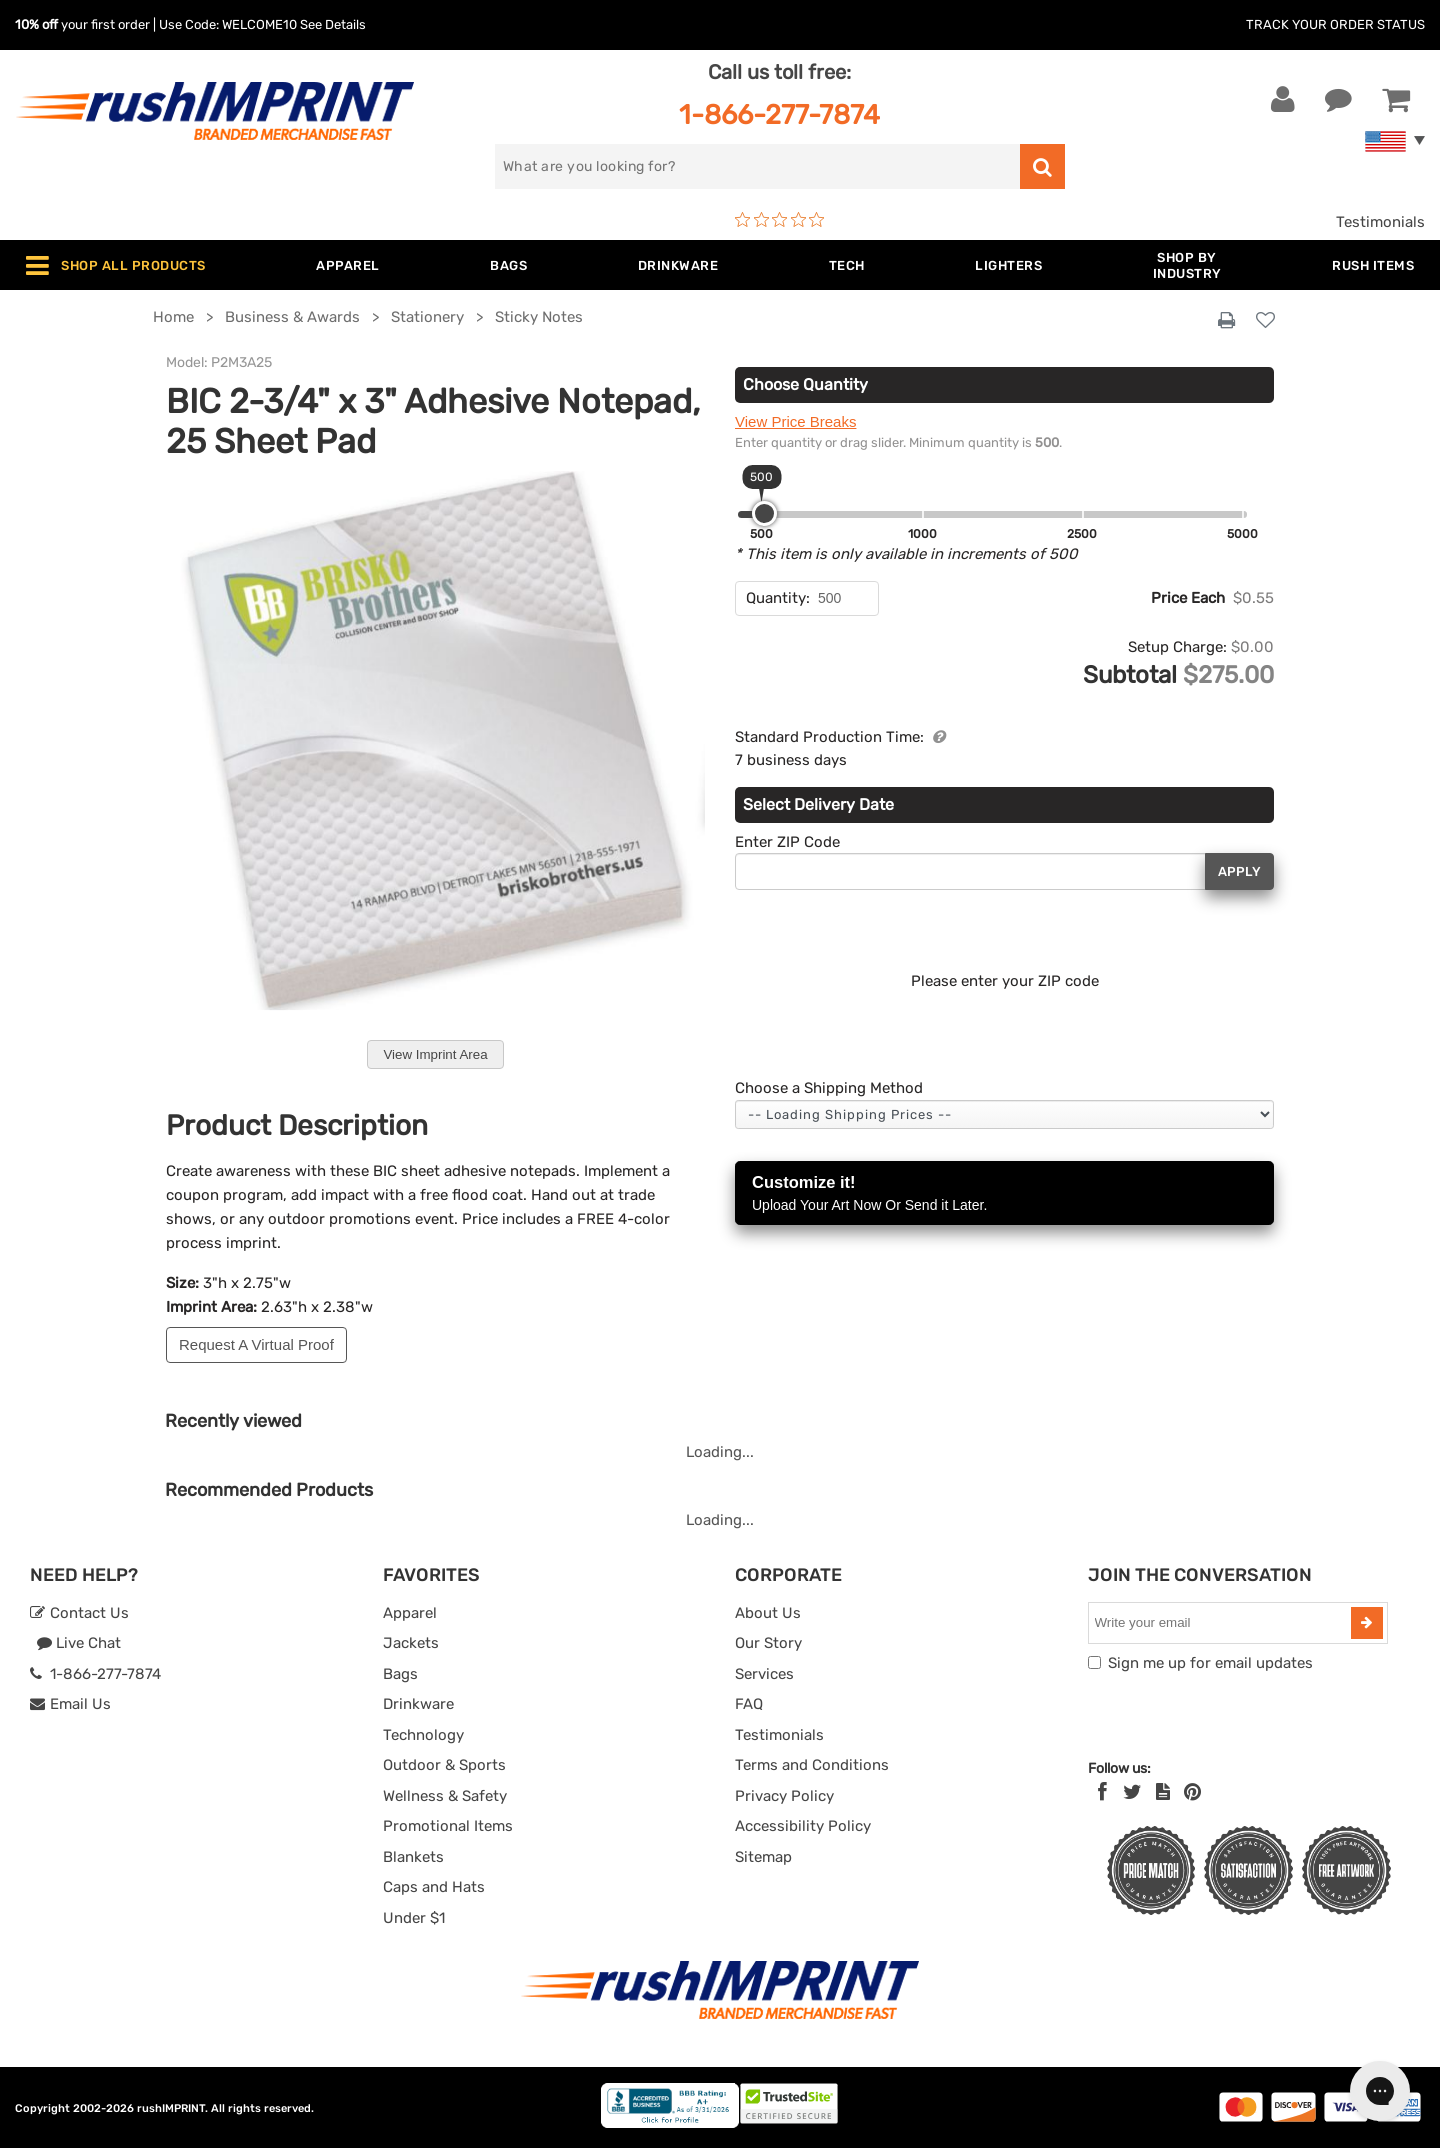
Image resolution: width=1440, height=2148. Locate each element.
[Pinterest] (1192, 1792)
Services (764, 1674)
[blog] (1163, 1792)
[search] (757, 166)
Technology (423, 1735)
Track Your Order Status (1335, 24)
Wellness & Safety (445, 1796)
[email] (1222, 1623)
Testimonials (1380, 222)
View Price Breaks (795, 421)
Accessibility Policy (803, 1826)
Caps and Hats (434, 1887)
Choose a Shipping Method (829, 1088)
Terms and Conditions (812, 1765)
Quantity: (778, 598)
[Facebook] (1102, 1792)
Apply (1239, 871)
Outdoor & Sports (444, 1765)
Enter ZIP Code (787, 842)
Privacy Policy (784, 1796)
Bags (400, 1674)
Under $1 (414, 1918)
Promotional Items (448, 1826)
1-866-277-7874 (779, 114)
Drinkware (418, 1704)
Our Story (768, 1643)
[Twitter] (1132, 1792)
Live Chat (78, 1643)
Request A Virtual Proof (256, 1344)
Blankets (413, 1857)
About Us (768, 1613)
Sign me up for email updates (1210, 1663)
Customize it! (1004, 1194)
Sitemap (763, 1857)
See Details (333, 24)
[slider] (764, 513)
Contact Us (79, 1613)
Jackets (411, 1643)
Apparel (410, 1613)
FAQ (749, 1704)
